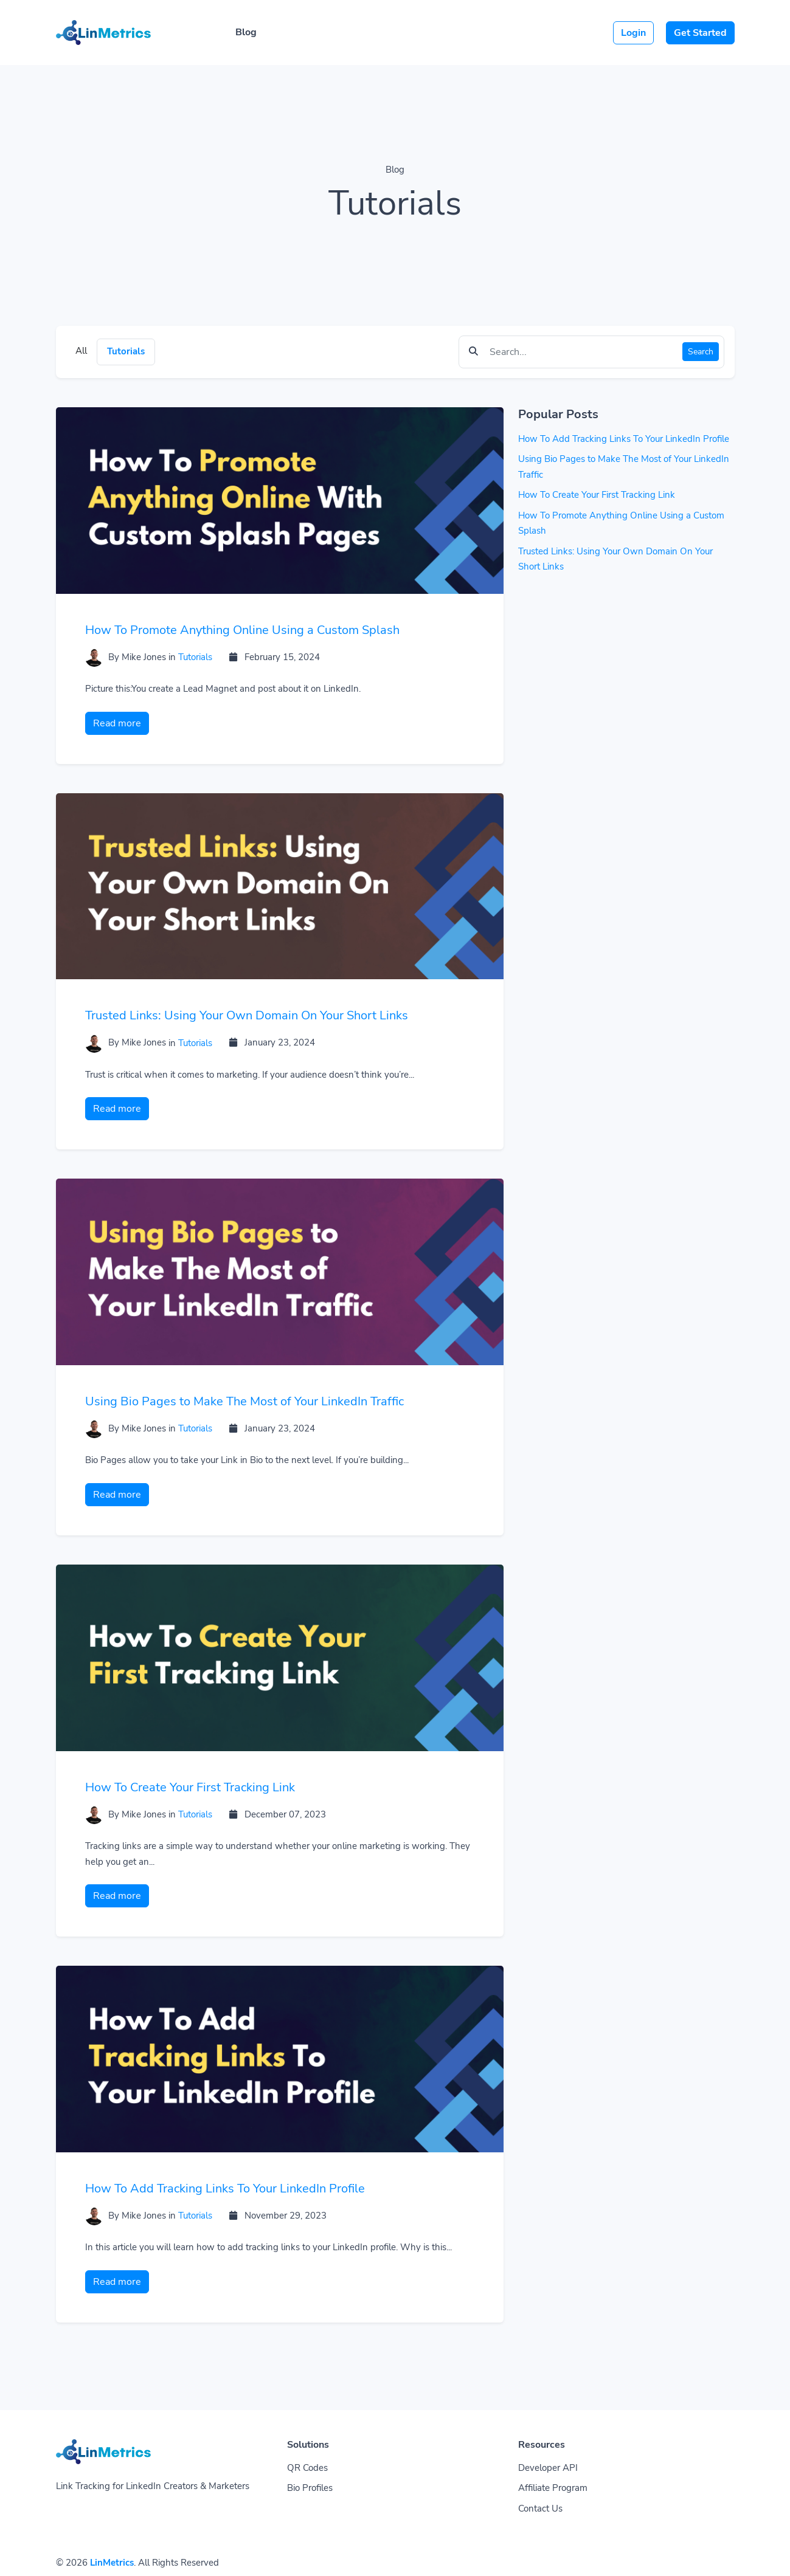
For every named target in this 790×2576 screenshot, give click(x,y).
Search (700, 351)
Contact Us (540, 2508)
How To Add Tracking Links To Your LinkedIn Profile (225, 2188)
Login (633, 33)
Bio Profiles (310, 2488)
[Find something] (583, 352)
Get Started (700, 33)
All (81, 351)
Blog (246, 32)
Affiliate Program (552, 2488)
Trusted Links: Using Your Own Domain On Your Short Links (246, 1015)
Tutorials (126, 351)
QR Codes (307, 2468)
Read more (117, 723)
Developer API (548, 2468)
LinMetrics (112, 2563)
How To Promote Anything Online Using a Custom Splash (242, 630)
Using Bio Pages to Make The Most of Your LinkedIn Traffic (244, 1401)
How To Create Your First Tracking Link (190, 1787)
